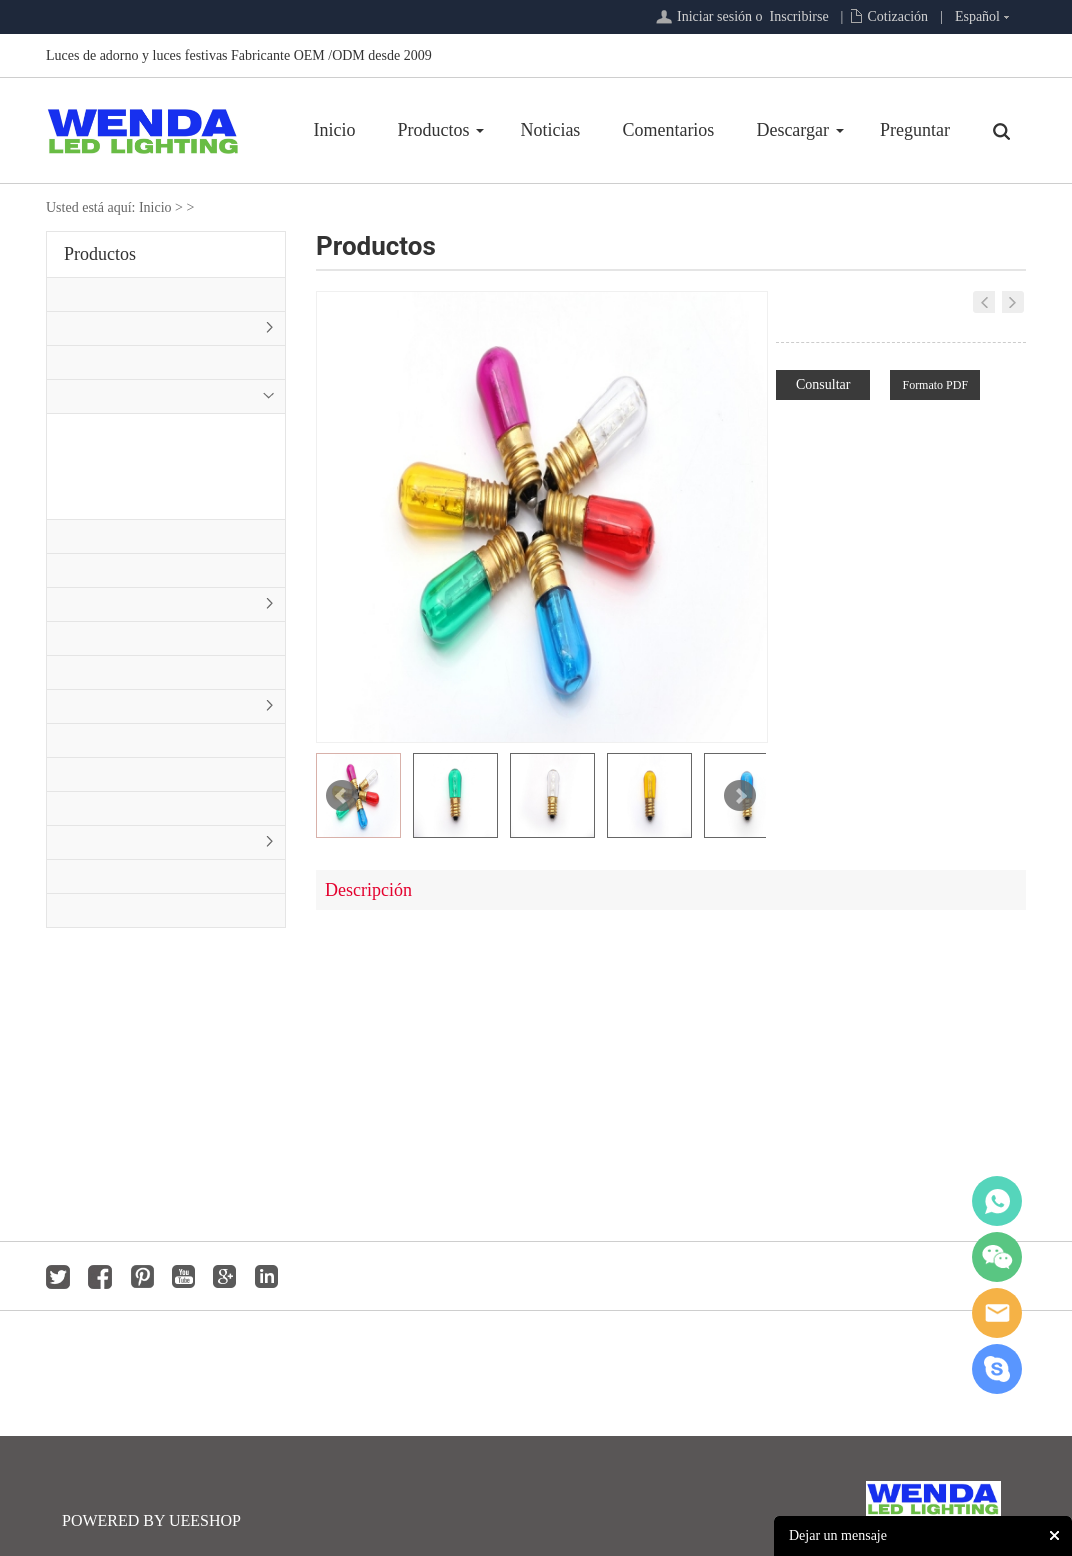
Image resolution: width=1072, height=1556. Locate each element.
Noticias (550, 130)
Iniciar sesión (714, 16)
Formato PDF (935, 385)
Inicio (334, 130)
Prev (342, 796)
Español (977, 16)
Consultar (823, 384)
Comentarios (668, 130)
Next (740, 796)
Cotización (897, 16)
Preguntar (915, 130)
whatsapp (997, 1201)
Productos (433, 130)
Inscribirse (799, 16)
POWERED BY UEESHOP (151, 1520)
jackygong (997, 1313)
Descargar (792, 130)
